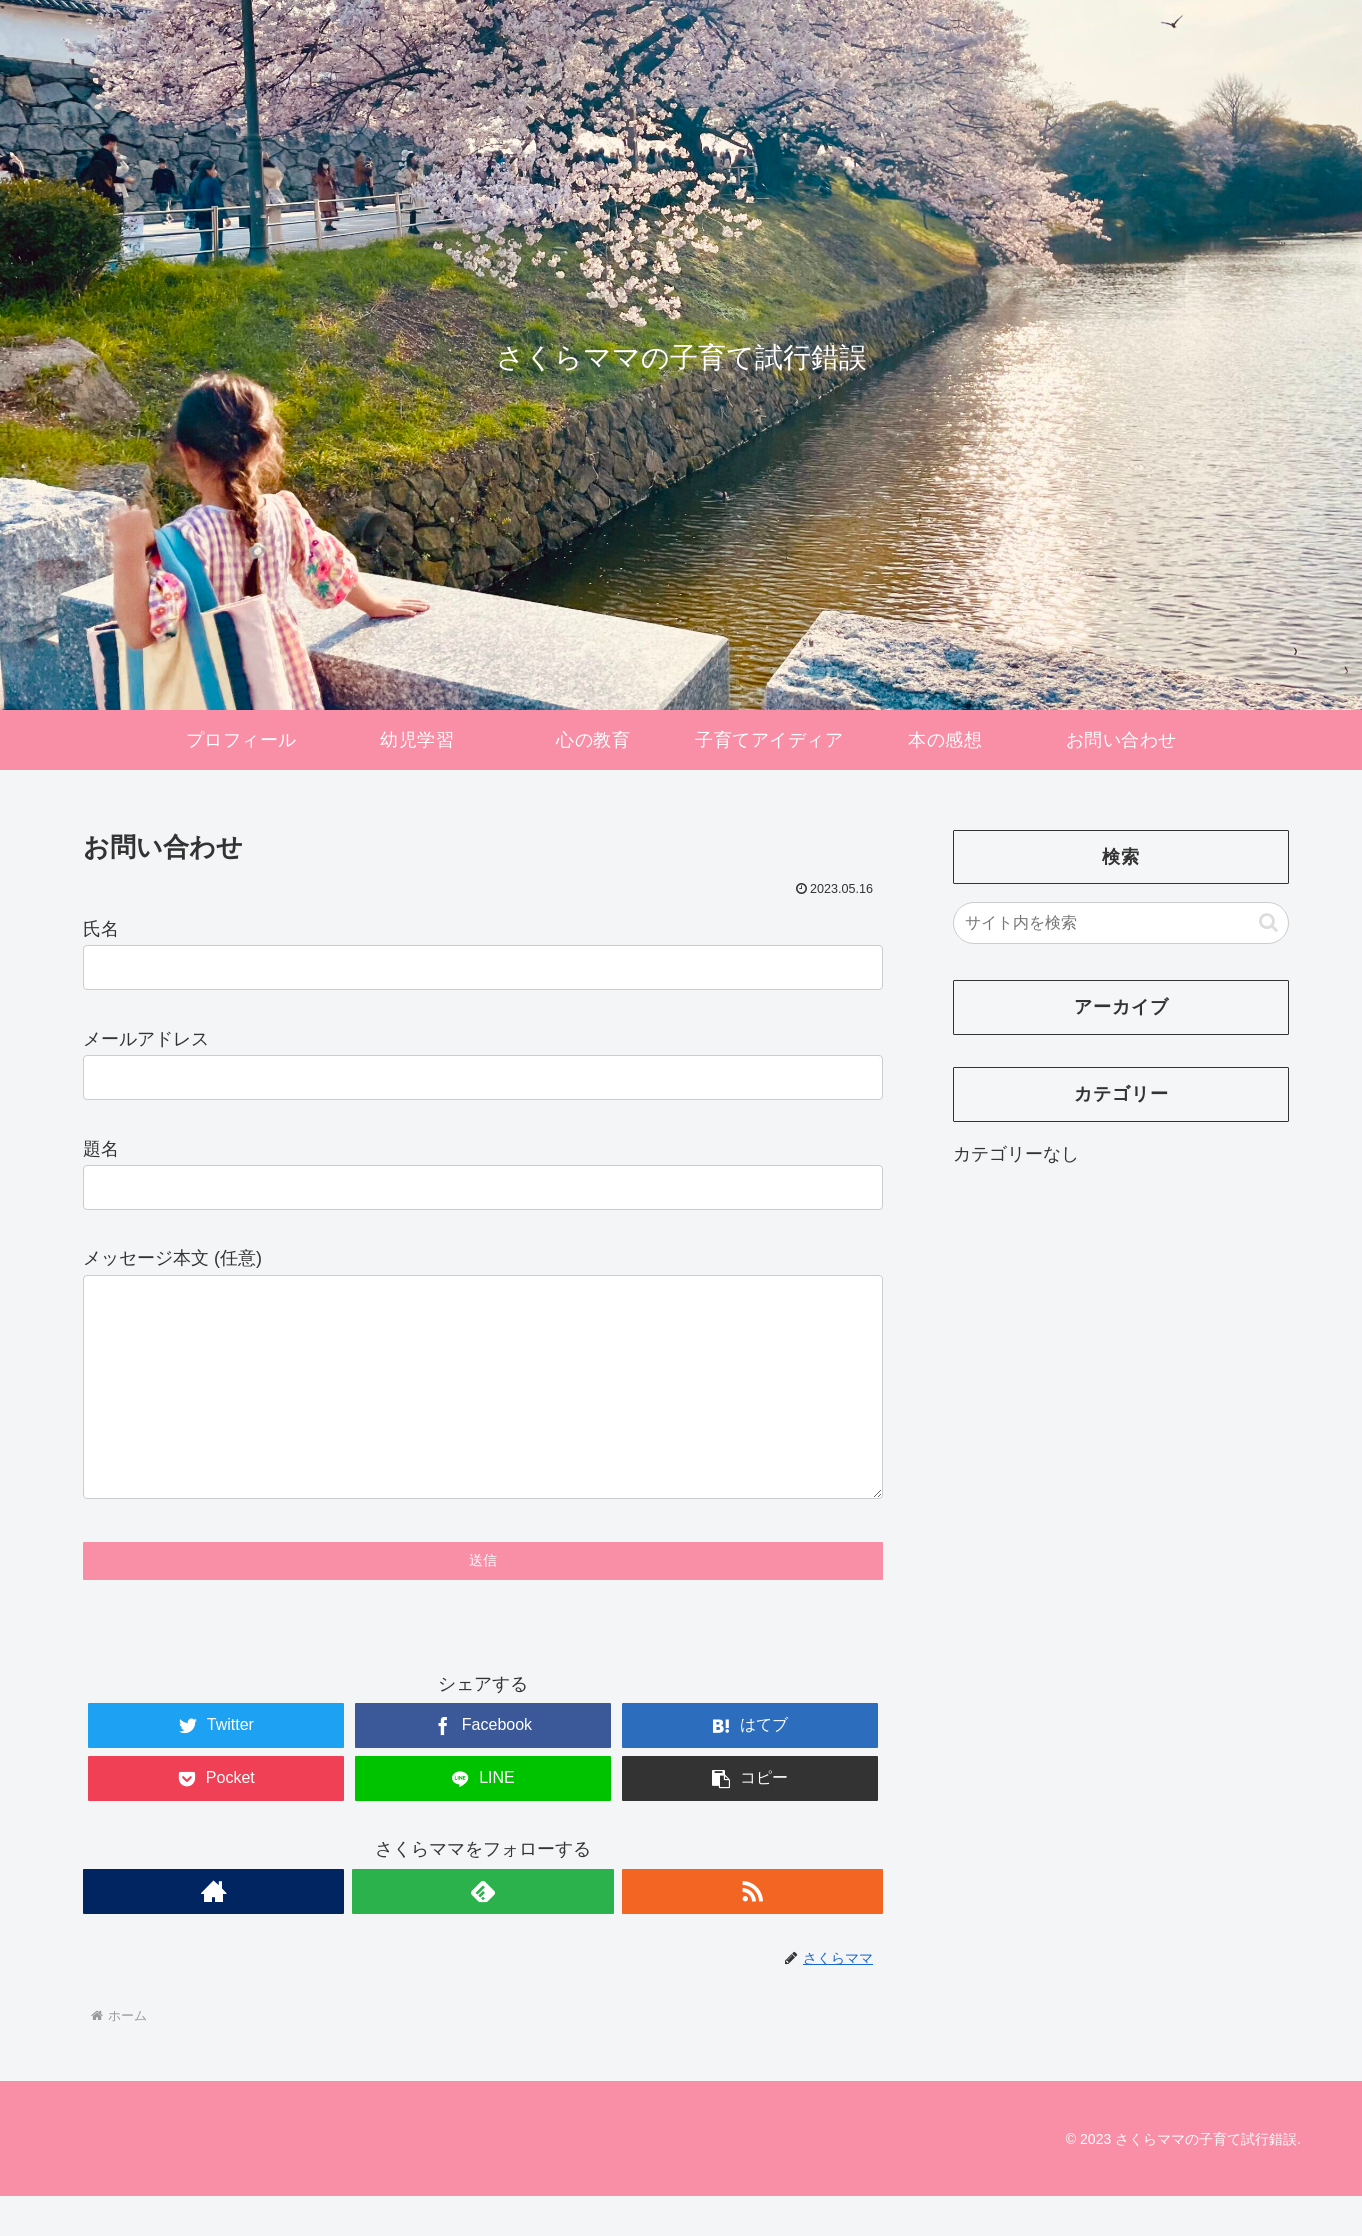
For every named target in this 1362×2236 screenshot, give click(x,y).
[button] (1268, 922)
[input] (1121, 923)
